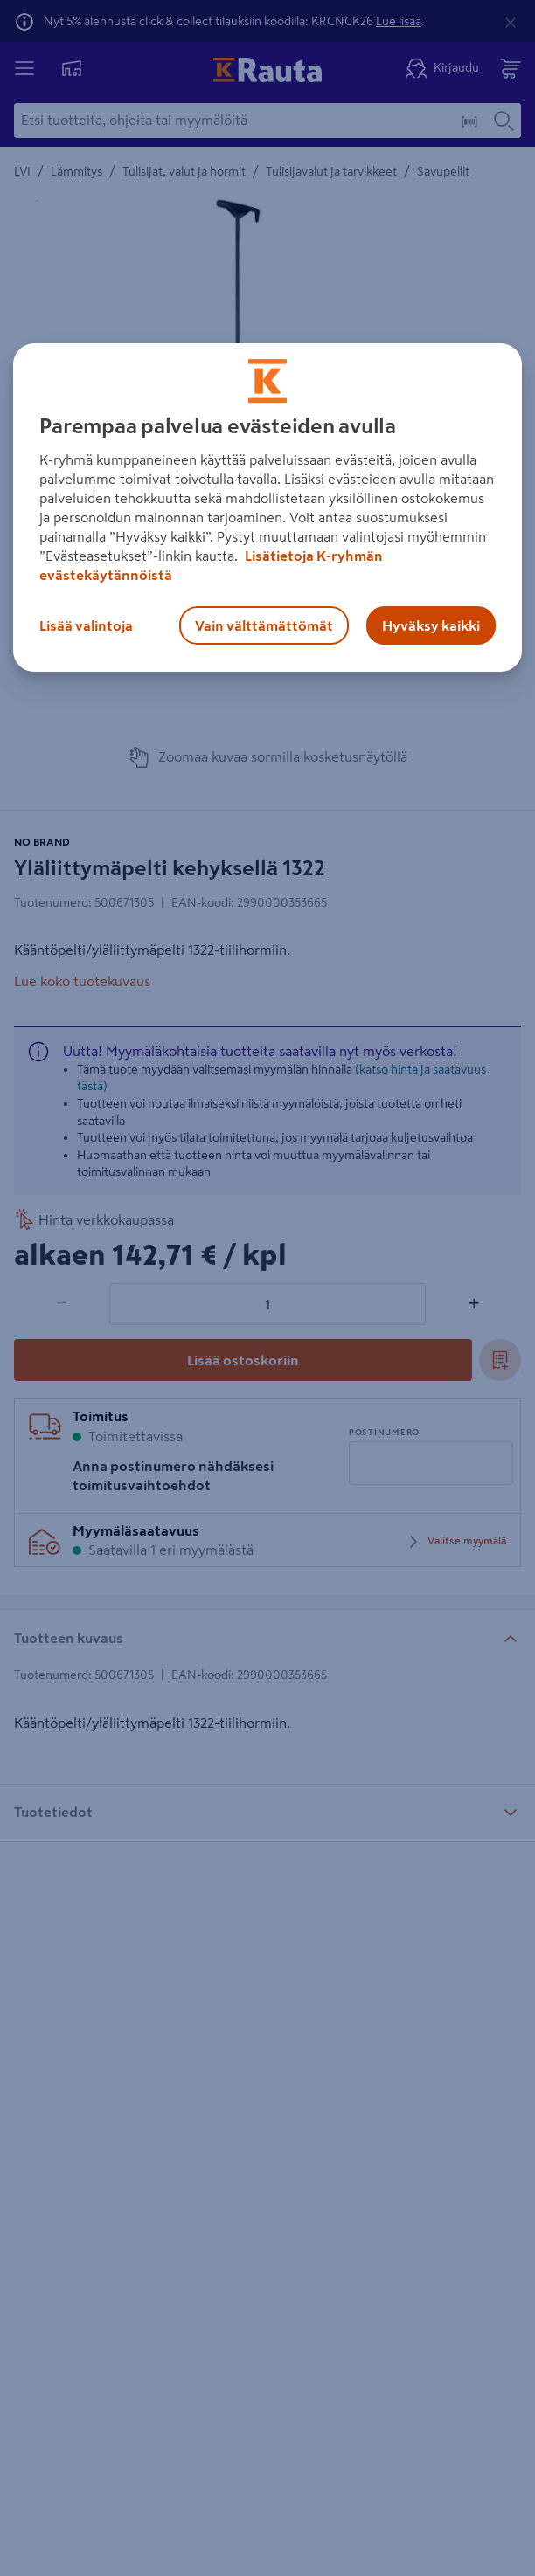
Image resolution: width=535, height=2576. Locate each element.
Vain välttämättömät (264, 625)
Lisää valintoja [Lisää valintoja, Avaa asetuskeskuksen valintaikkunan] (86, 625)
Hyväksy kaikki (431, 625)
